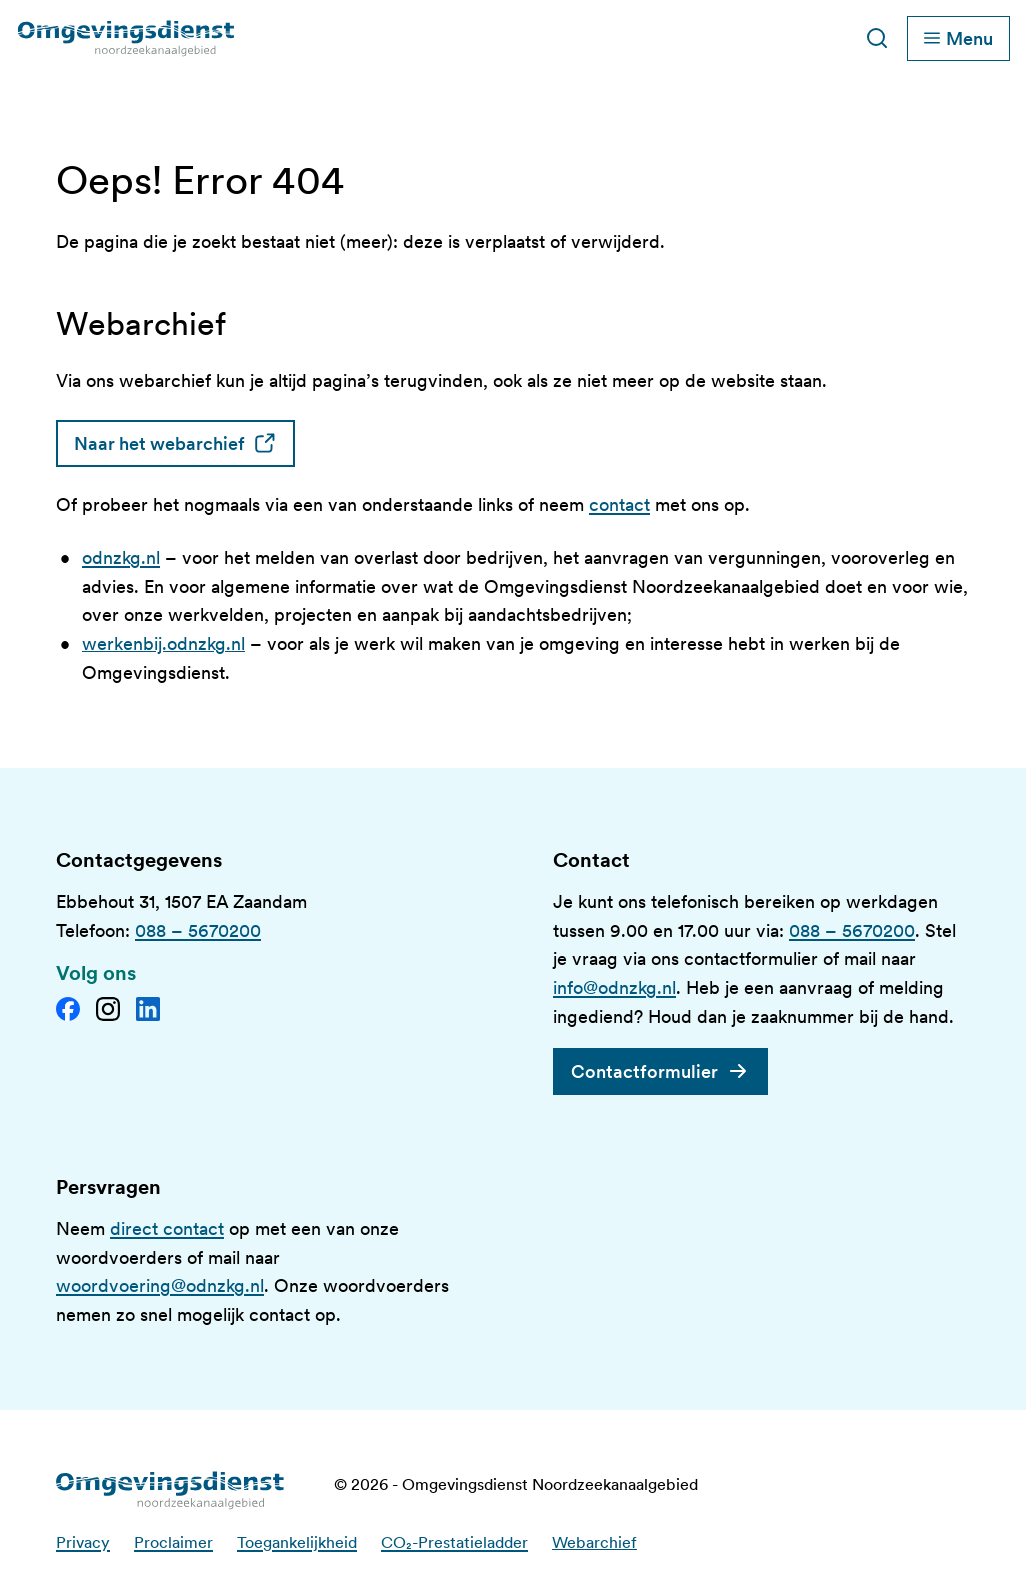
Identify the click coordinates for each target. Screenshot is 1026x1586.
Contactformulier (644, 1071)
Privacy (83, 1542)
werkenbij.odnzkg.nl (163, 643)
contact (619, 504)
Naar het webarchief (184, 443)
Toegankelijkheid (297, 1542)
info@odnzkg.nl (614, 987)
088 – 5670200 (198, 930)
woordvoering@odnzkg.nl (160, 1285)
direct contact (167, 1228)
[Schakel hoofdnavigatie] (958, 38)
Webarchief (594, 1542)
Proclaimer (173, 1542)
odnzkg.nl (121, 557)
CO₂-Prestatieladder (454, 1542)
